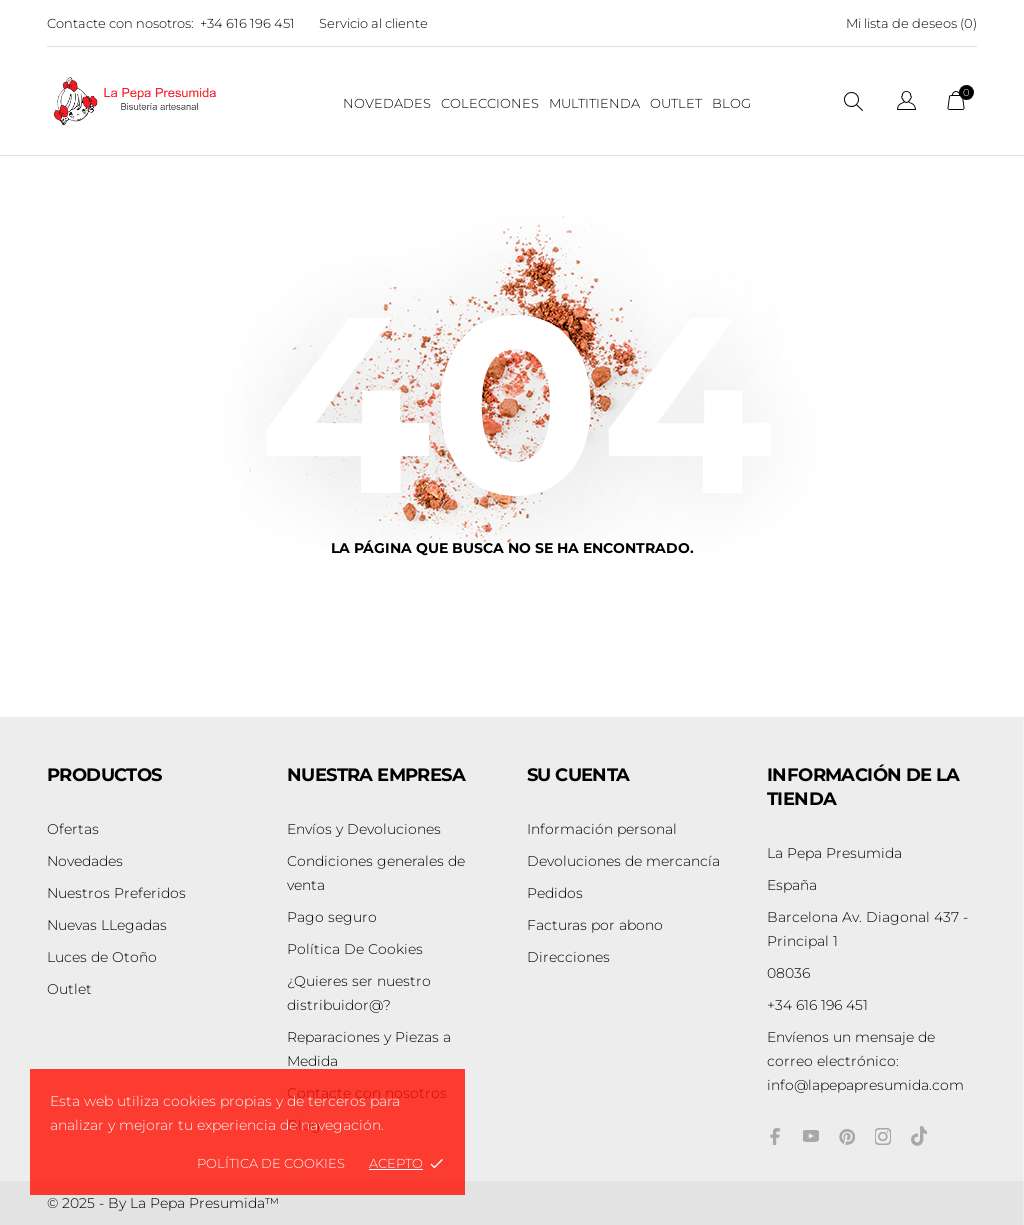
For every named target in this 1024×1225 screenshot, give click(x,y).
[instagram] (883, 1136)
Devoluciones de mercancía (623, 861)
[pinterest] (847, 1136)
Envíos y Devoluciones (364, 829)
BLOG (731, 103)
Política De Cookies (355, 949)
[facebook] (775, 1136)
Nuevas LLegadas (107, 925)
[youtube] (811, 1136)
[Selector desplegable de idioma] (906, 103)
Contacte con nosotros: (120, 23)
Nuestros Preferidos (116, 893)
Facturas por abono (595, 925)
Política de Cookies (271, 1163)
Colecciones (490, 103)
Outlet (676, 103)
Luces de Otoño (102, 957)
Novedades (85, 861)
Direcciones (568, 957)
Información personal (602, 829)
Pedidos (555, 893)
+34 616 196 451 (247, 23)
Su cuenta (578, 775)
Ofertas (73, 829)
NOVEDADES (387, 103)
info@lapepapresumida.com (865, 1061)
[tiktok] (919, 1136)
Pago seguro (332, 917)
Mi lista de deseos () (911, 23)
